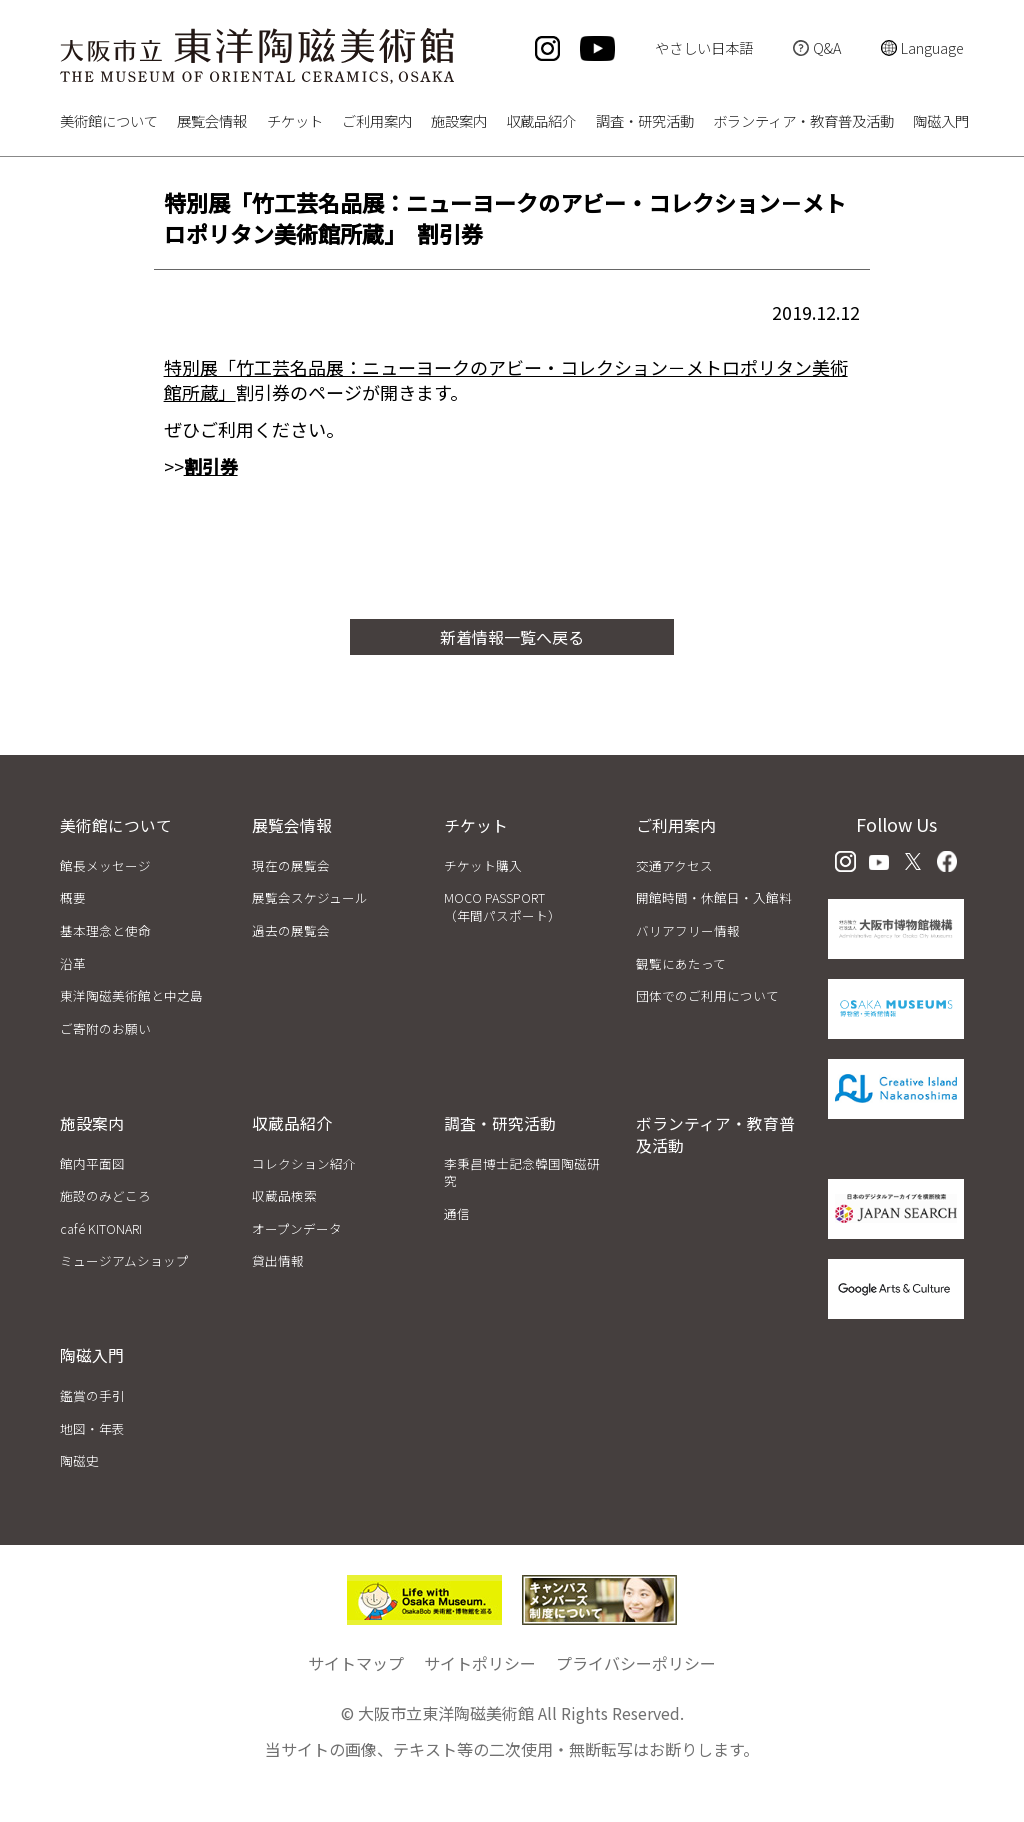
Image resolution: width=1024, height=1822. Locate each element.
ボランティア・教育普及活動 (803, 122)
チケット (295, 122)
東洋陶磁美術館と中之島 (131, 995)
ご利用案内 (377, 122)
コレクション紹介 (304, 1163)
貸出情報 (278, 1260)
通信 (457, 1213)
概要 (73, 897)
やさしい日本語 (704, 47)
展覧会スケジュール (310, 897)
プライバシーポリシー (636, 1663)
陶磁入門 (941, 122)
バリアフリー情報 (688, 930)
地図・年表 (92, 1428)
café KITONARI (101, 1228)
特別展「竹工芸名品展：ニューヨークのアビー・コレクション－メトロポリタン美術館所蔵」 (506, 379)
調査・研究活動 (645, 122)
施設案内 (459, 122)
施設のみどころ (105, 1195)
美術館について (109, 122)
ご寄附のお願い (105, 1028)
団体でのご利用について (707, 995)
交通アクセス (674, 865)
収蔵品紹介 (541, 122)
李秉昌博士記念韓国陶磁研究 (522, 1172)
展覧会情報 (212, 122)
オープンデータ (297, 1228)
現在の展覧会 (291, 865)
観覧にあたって (681, 963)
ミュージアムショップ (124, 1260)
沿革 (73, 963)
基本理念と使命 (105, 930)
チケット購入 (483, 865)
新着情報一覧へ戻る (512, 637)
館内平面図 (92, 1163)
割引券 (211, 466)
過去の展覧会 (291, 930)
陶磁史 (79, 1460)
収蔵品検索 (284, 1195)
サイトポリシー (480, 1663)
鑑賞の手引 (92, 1395)
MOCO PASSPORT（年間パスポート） (502, 906)
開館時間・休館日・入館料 (714, 897)
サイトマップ (356, 1663)
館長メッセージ (105, 865)
